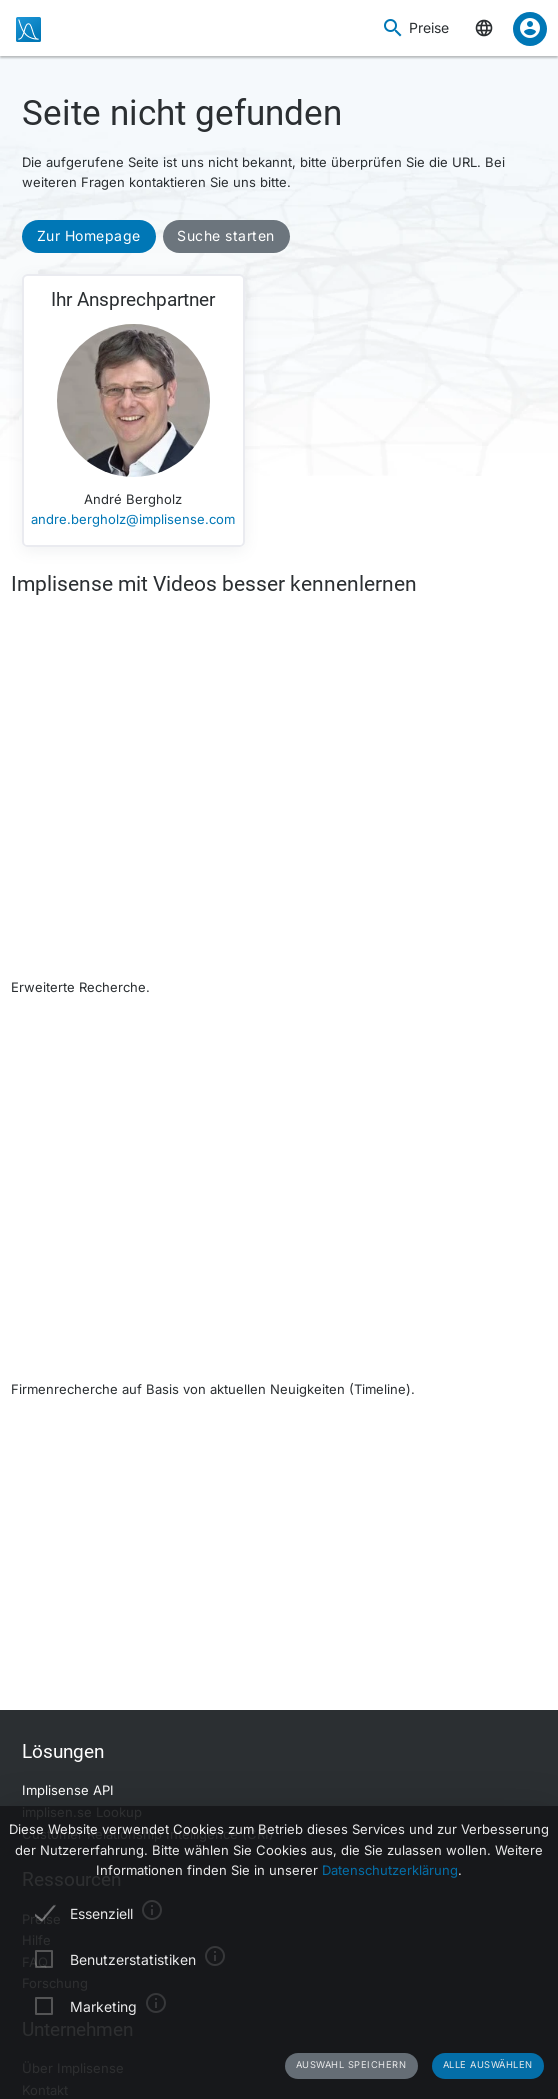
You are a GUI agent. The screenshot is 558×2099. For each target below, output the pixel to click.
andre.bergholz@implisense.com (133, 519)
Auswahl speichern (351, 2064)
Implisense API (68, 1790)
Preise (429, 27)
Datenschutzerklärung (390, 1870)
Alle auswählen (488, 2064)
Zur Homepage (89, 235)
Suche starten (226, 235)
